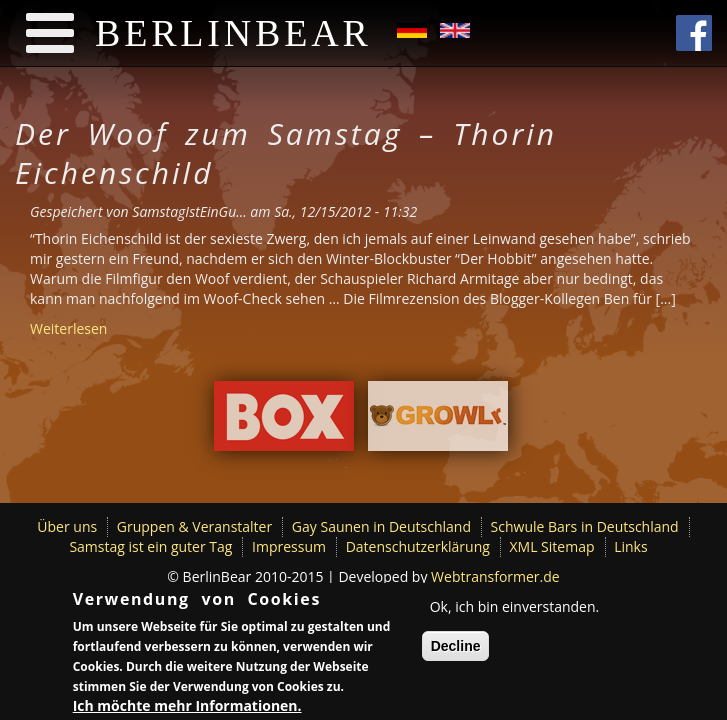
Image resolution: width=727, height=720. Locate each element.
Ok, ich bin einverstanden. (515, 609)
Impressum (289, 546)
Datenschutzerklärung (418, 546)
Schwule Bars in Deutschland (585, 526)
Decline (456, 649)
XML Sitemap (552, 546)
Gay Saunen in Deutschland (381, 526)
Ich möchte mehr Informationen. (187, 708)
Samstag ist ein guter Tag (150, 546)
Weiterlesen (68, 328)
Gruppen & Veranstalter (194, 526)
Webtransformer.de (495, 576)
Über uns (67, 526)
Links (630, 546)
